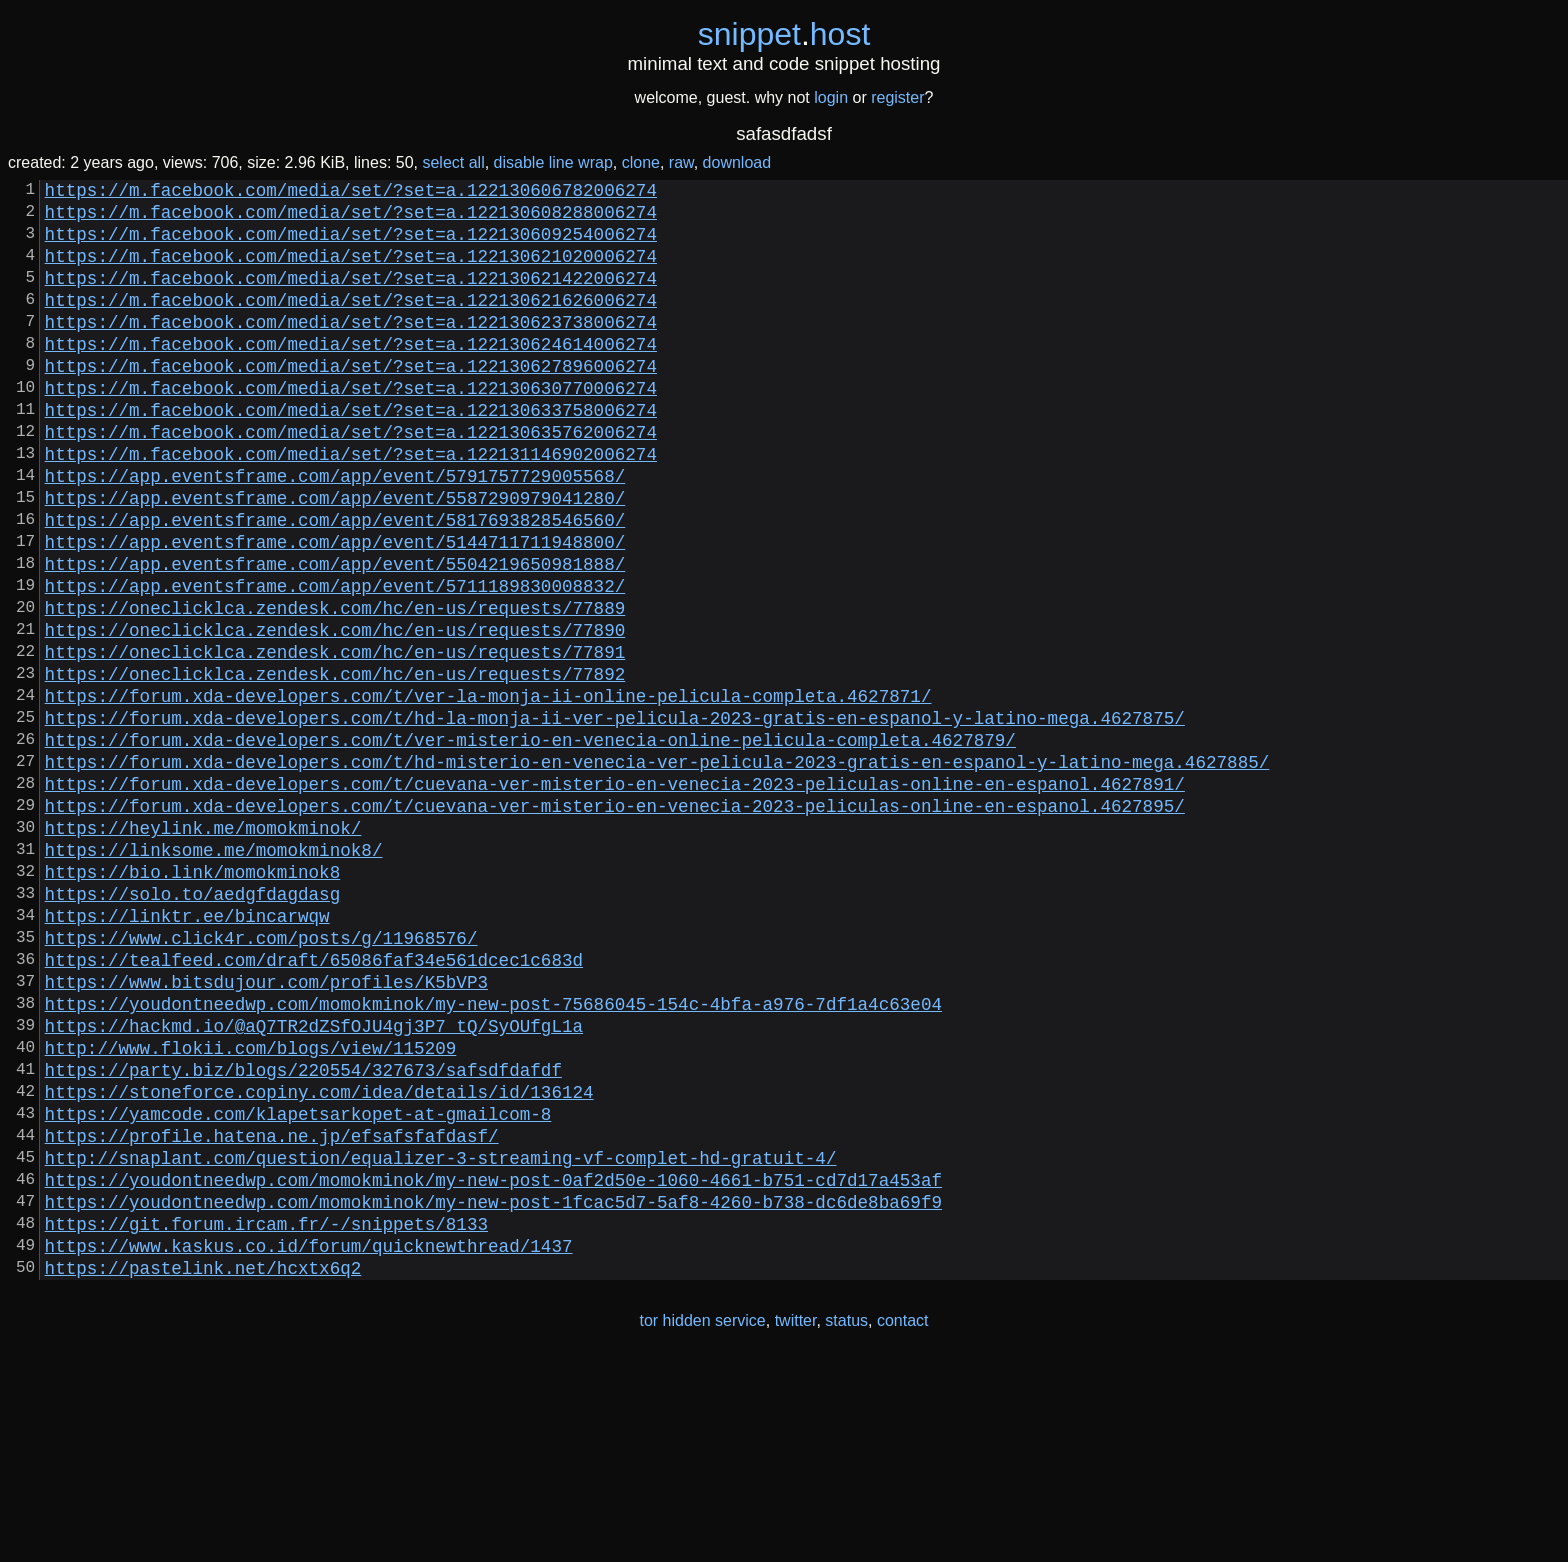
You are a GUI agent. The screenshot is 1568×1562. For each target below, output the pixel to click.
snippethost (784, 34)
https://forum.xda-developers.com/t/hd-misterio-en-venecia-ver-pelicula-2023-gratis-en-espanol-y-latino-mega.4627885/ (657, 869)
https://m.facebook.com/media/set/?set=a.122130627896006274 (351, 401)
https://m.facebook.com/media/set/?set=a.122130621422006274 (351, 297)
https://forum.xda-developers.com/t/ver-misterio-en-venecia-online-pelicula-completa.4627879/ (530, 843)
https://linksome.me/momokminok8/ (214, 973)
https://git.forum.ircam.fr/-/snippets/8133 (266, 1415)
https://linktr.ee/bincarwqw (187, 1051)
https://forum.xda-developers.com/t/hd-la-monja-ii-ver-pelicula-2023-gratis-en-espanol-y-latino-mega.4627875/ (615, 817)
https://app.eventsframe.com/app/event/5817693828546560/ (335, 583)
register (897, 97)
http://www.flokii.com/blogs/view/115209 (251, 1207)
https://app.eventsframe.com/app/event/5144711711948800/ (335, 609)
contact (903, 1520)
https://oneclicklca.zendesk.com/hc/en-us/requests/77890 (335, 713)
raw (681, 162)
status (846, 1520)
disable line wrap (553, 162)
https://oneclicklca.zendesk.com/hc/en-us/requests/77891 (335, 739)
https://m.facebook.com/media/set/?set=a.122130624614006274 (351, 375)
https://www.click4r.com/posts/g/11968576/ (261, 1077)
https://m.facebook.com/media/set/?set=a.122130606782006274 (351, 193)
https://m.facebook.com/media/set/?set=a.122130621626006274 (351, 323)
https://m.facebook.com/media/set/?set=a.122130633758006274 (351, 453)
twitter (796, 1520)
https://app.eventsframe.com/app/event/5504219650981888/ (335, 635)
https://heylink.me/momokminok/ (203, 947)
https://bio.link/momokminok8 (193, 999)
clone (641, 162)
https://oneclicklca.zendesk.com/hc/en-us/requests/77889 (335, 687)
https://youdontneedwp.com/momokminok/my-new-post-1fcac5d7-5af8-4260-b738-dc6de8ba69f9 (493, 1389)
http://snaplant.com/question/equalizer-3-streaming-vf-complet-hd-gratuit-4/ (441, 1337)
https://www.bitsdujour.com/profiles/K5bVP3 (266, 1129)
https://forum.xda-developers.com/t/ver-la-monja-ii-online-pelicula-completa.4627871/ (488, 791)
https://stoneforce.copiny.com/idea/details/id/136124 (319, 1259)
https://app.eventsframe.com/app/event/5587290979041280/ (335, 557)
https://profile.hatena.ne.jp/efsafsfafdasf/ (272, 1311)
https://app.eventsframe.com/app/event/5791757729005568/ (335, 531)
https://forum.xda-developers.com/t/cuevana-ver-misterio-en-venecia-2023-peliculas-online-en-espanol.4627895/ (615, 921)
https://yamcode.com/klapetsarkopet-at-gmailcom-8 (298, 1285)
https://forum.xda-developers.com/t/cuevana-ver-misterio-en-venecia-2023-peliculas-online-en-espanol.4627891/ (615, 895)
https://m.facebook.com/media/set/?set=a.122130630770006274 (351, 427)
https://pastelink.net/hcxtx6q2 (203, 1467)
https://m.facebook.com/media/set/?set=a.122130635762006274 (351, 479)
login (831, 97)
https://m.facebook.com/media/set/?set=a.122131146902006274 (351, 505)
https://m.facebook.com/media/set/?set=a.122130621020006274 (351, 271)
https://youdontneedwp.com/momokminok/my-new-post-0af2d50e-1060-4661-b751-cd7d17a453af (493, 1363)
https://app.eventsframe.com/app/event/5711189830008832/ (335, 661)
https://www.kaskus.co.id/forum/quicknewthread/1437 (309, 1441)
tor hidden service (702, 1520)
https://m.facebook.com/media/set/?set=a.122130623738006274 (351, 349)
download (737, 162)
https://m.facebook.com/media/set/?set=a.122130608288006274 (351, 219)
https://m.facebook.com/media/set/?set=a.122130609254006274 (351, 245)
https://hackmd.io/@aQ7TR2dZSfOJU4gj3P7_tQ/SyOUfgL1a (314, 1181)
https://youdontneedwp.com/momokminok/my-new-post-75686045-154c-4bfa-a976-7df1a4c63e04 (493, 1155)
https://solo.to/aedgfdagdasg (193, 1025)
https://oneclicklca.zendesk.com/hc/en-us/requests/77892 (335, 765)
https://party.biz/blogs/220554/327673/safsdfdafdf (303, 1233)
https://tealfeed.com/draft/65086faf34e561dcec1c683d (314, 1103)
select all (453, 162)
